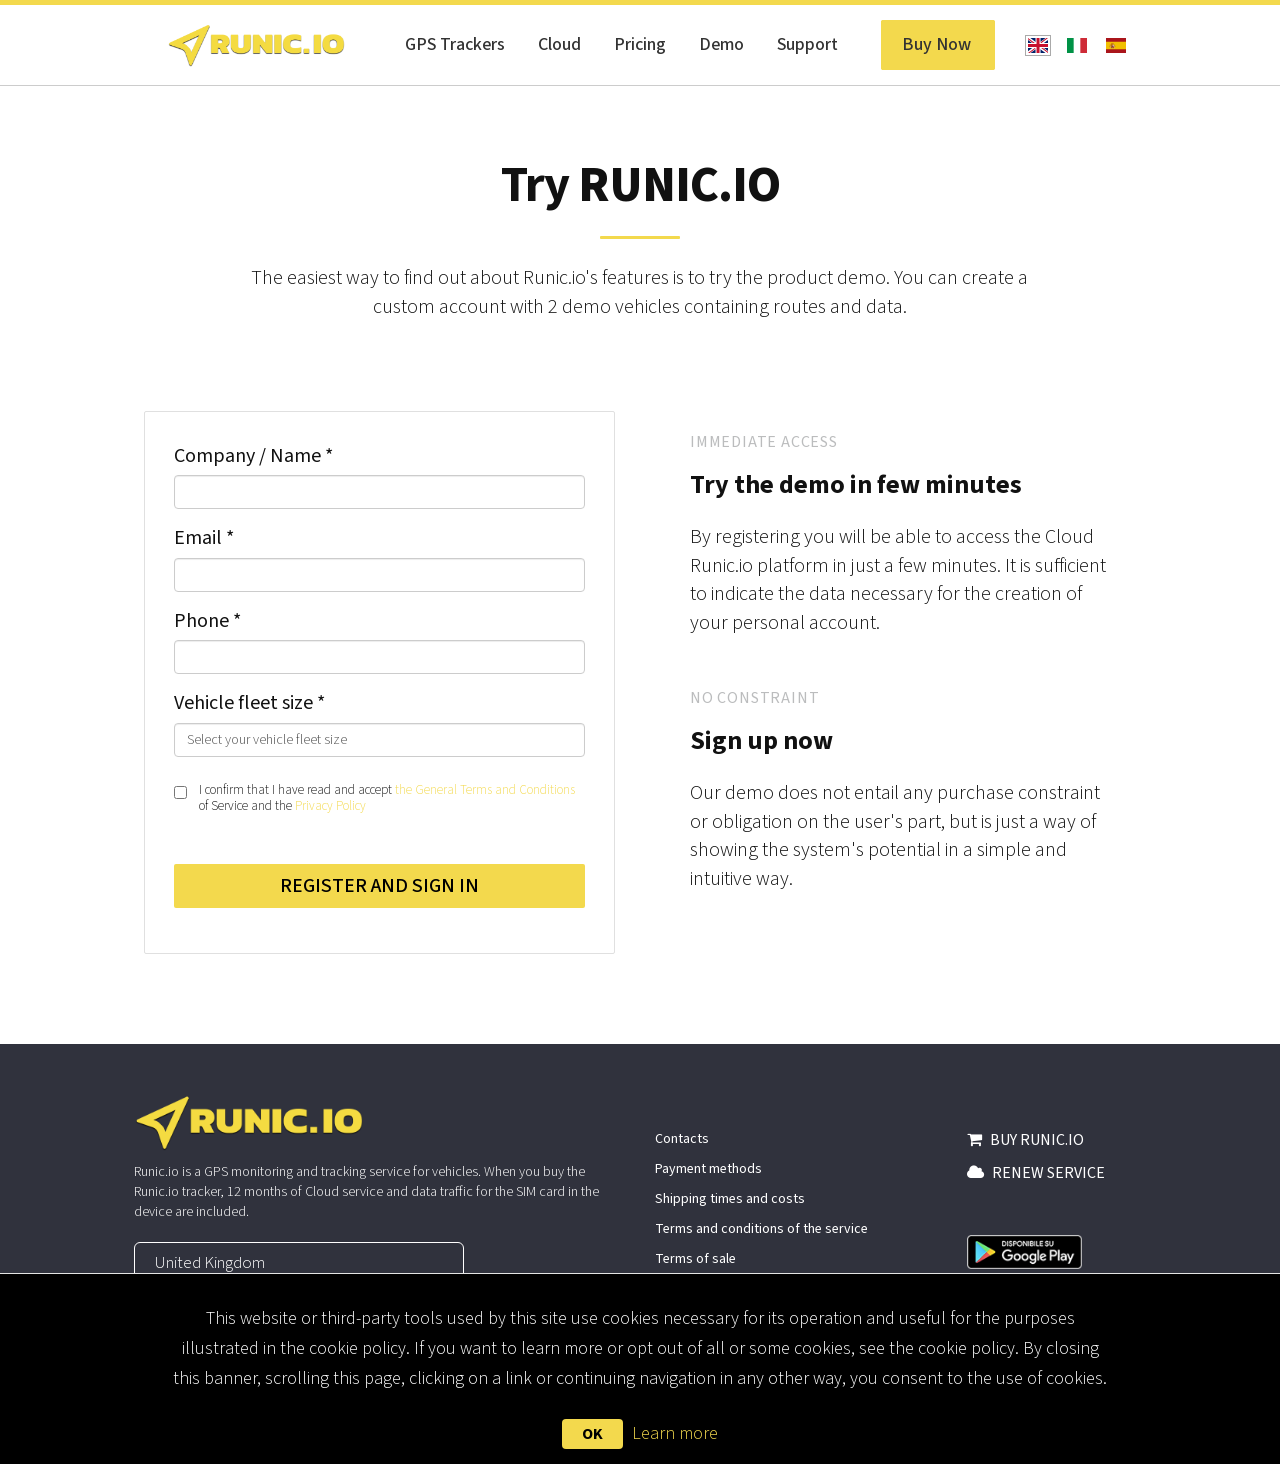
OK (592, 1434)
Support (807, 44)
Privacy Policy (330, 806)
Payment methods (708, 1169)
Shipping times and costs (730, 1199)
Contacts (682, 1139)
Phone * (207, 621)
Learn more (675, 1433)
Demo (721, 44)
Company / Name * (253, 456)
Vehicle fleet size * (249, 703)
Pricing (640, 44)
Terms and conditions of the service (761, 1229)
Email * (204, 538)
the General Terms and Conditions (485, 790)
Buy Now (936, 44)
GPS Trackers (455, 44)
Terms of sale (695, 1259)
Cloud (559, 44)
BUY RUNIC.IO (1025, 1140)
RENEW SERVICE (1036, 1173)
